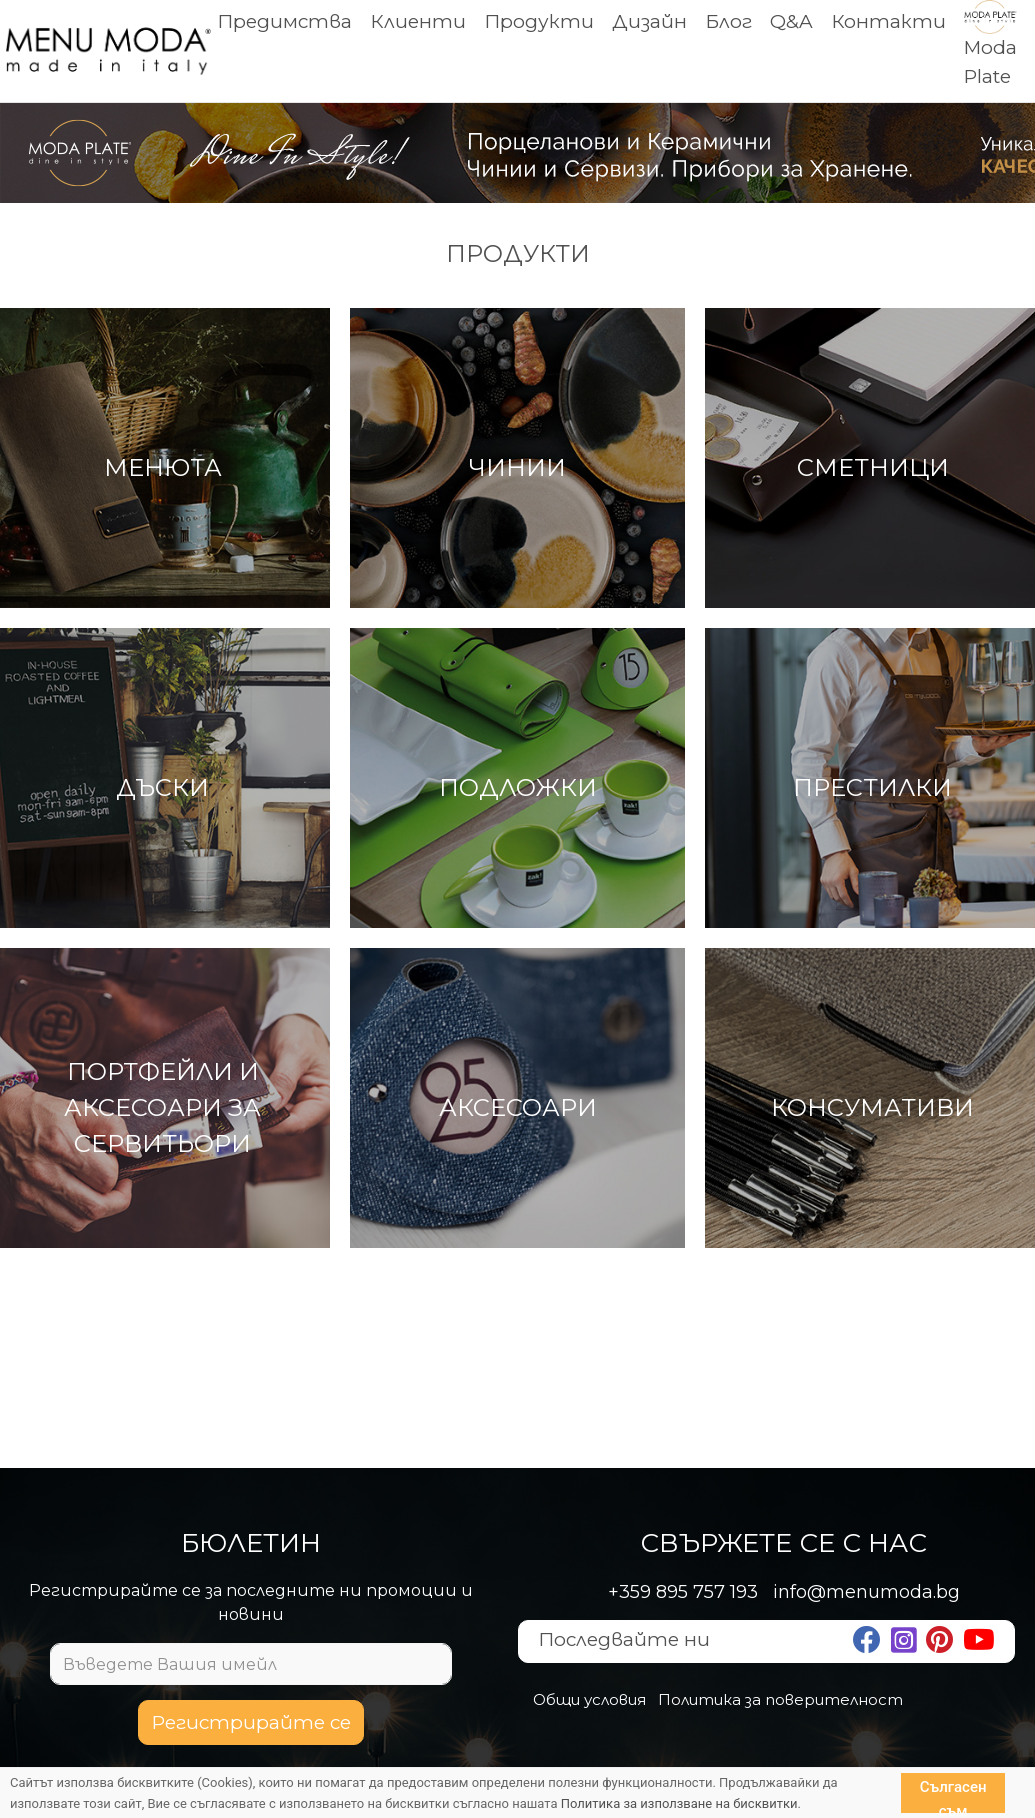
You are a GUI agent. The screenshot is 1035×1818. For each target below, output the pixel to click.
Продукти (539, 21)
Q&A (791, 21)
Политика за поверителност (780, 1699)
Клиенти (418, 21)
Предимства (284, 21)
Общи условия (589, 1699)
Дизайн (649, 21)
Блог (728, 21)
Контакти (888, 21)
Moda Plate (990, 46)
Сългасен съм (953, 1795)
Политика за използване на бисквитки (679, 1803)
